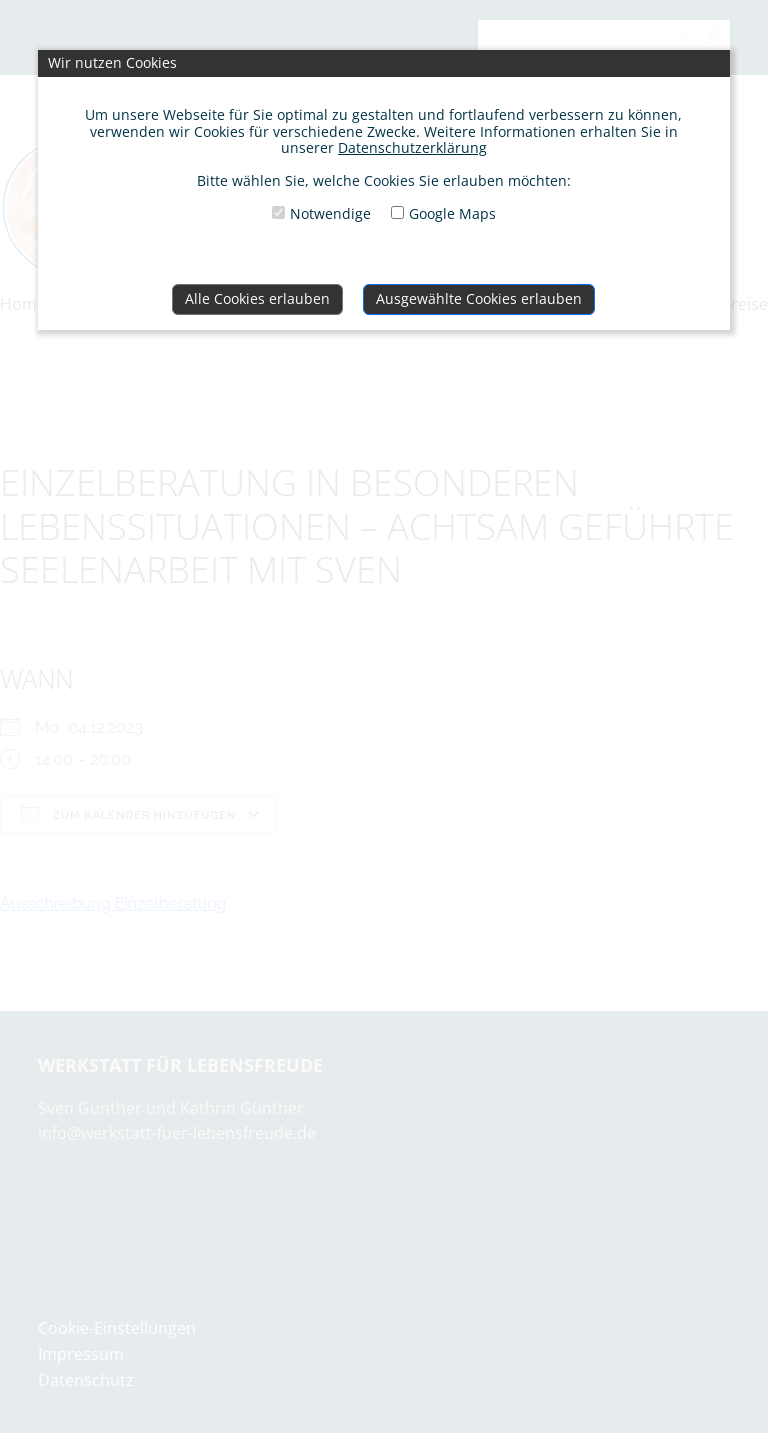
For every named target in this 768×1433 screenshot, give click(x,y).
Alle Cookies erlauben (257, 298)
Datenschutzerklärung (412, 147)
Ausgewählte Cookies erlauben (479, 298)
